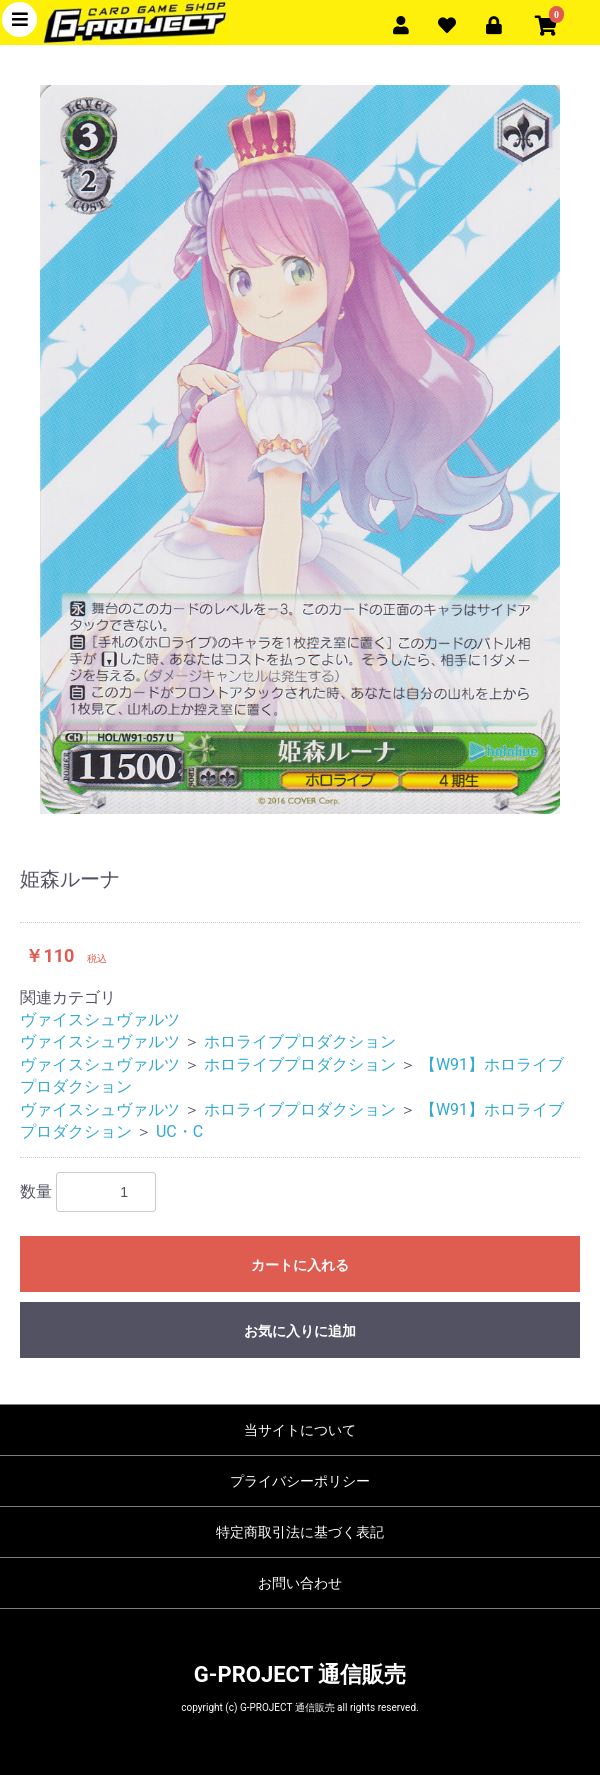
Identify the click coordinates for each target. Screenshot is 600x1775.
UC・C (179, 1131)
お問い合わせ (300, 1583)
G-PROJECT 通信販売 (300, 1674)
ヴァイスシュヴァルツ (100, 1019)
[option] (300, 449)
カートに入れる (300, 1265)
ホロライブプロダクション (300, 1041)
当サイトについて (300, 1430)
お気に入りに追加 (300, 1331)
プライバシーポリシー (300, 1481)
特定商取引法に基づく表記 (300, 1532)
